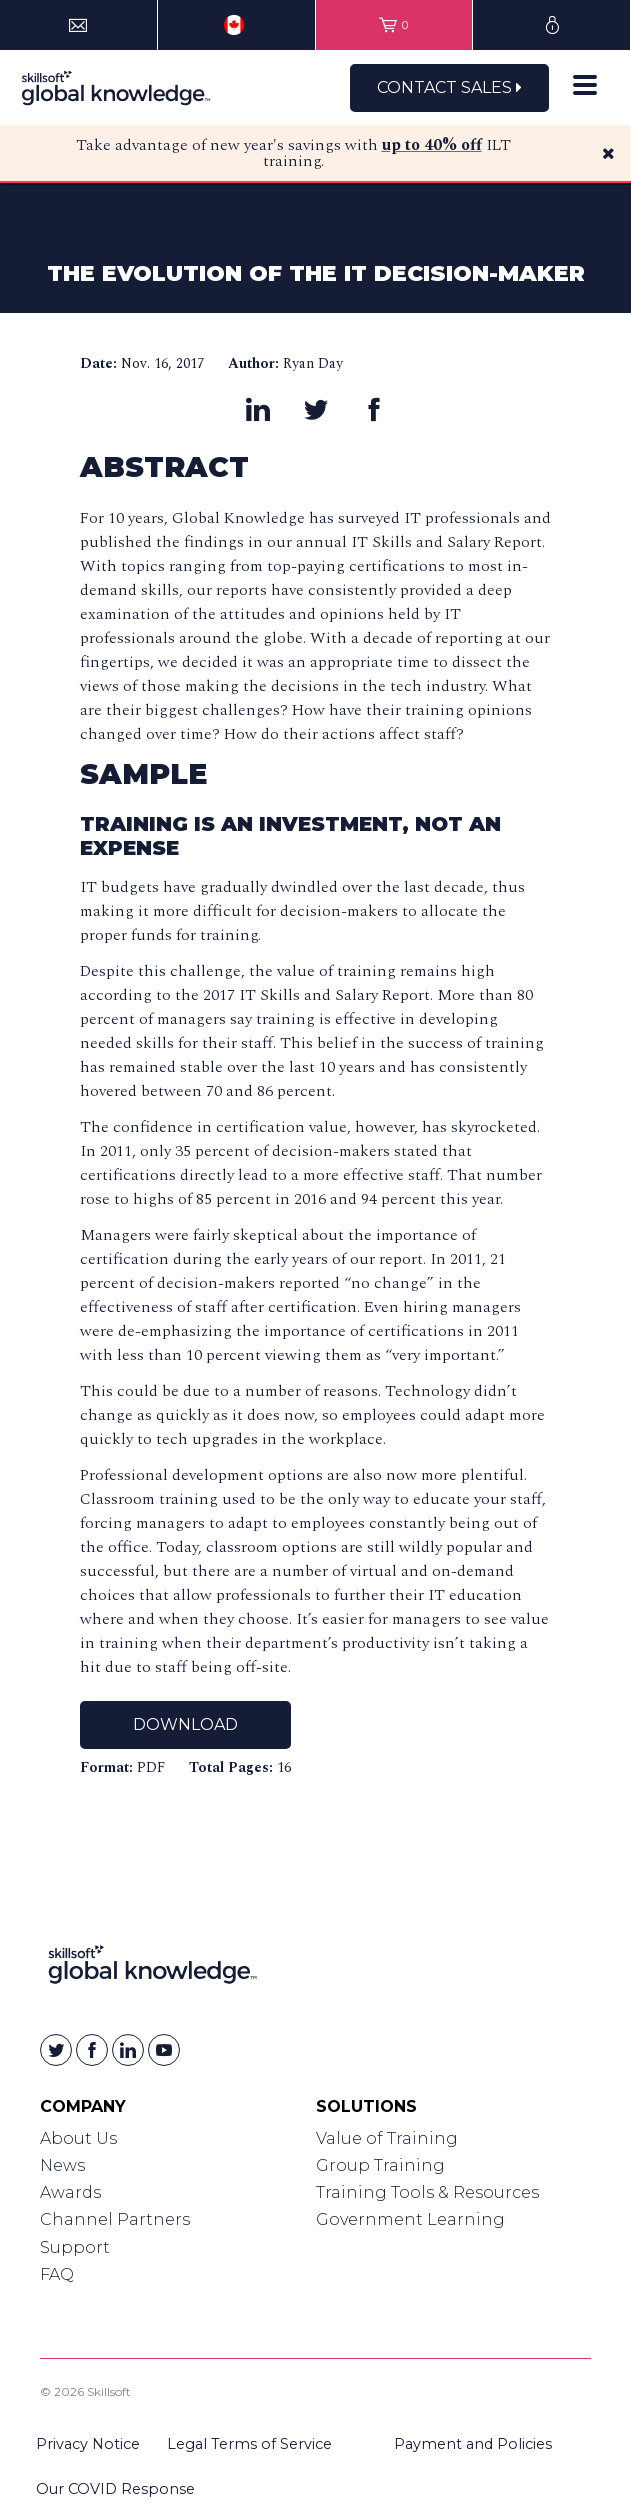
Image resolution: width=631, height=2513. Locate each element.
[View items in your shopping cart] (394, 25)
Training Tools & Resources (427, 2192)
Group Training (380, 2165)
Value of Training (387, 2138)
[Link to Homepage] (152, 1968)
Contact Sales (449, 87)
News (62, 2165)
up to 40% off (432, 145)
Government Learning (410, 2219)
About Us (78, 2138)
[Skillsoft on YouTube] (164, 2050)
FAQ (57, 2274)
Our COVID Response (115, 2489)
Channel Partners (115, 2219)
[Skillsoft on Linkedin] (128, 2050)
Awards (70, 2192)
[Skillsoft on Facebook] (92, 2050)
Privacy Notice (88, 2444)
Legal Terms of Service (249, 2444)
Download (185, 1724)
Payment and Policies (473, 2444)
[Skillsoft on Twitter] (56, 2050)
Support (75, 2247)
